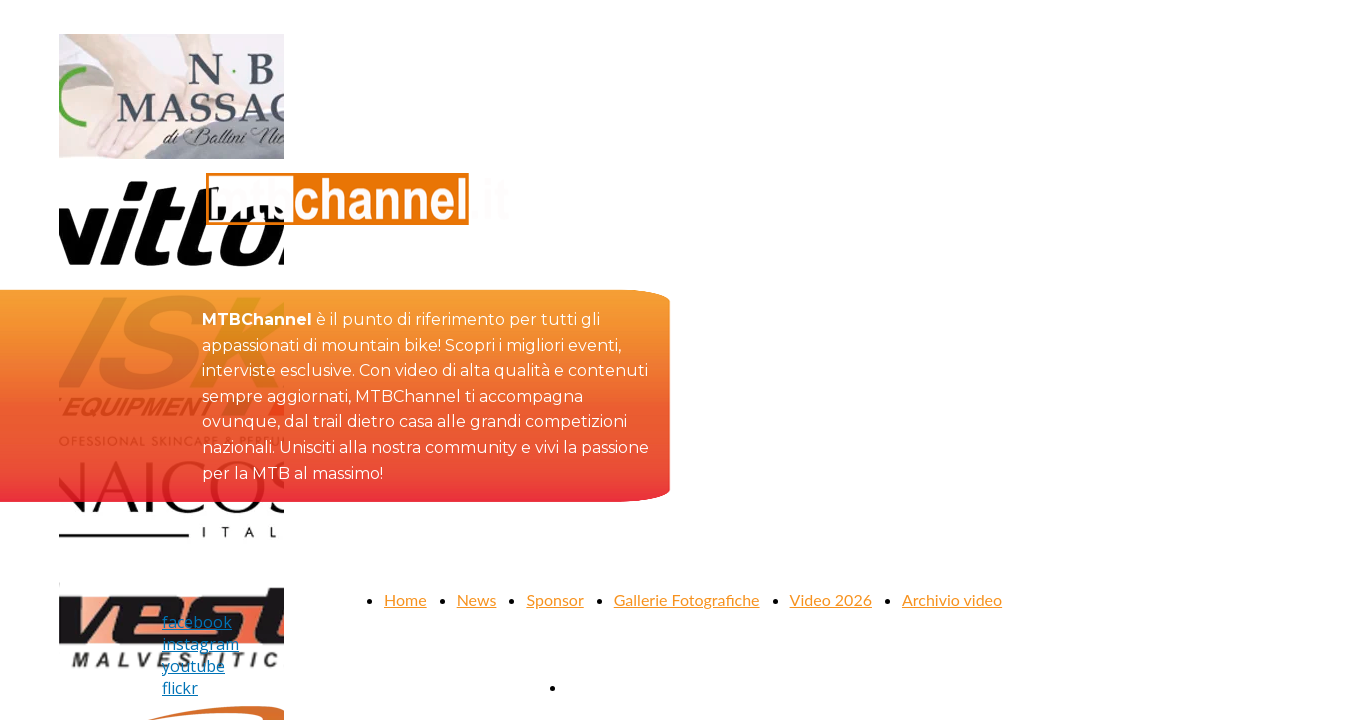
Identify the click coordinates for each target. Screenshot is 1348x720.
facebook (197, 622)
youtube (193, 666)
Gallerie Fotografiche (687, 599)
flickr (180, 688)
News (477, 599)
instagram (200, 644)
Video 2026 (831, 599)
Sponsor (554, 599)
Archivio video (952, 599)
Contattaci (603, 686)
